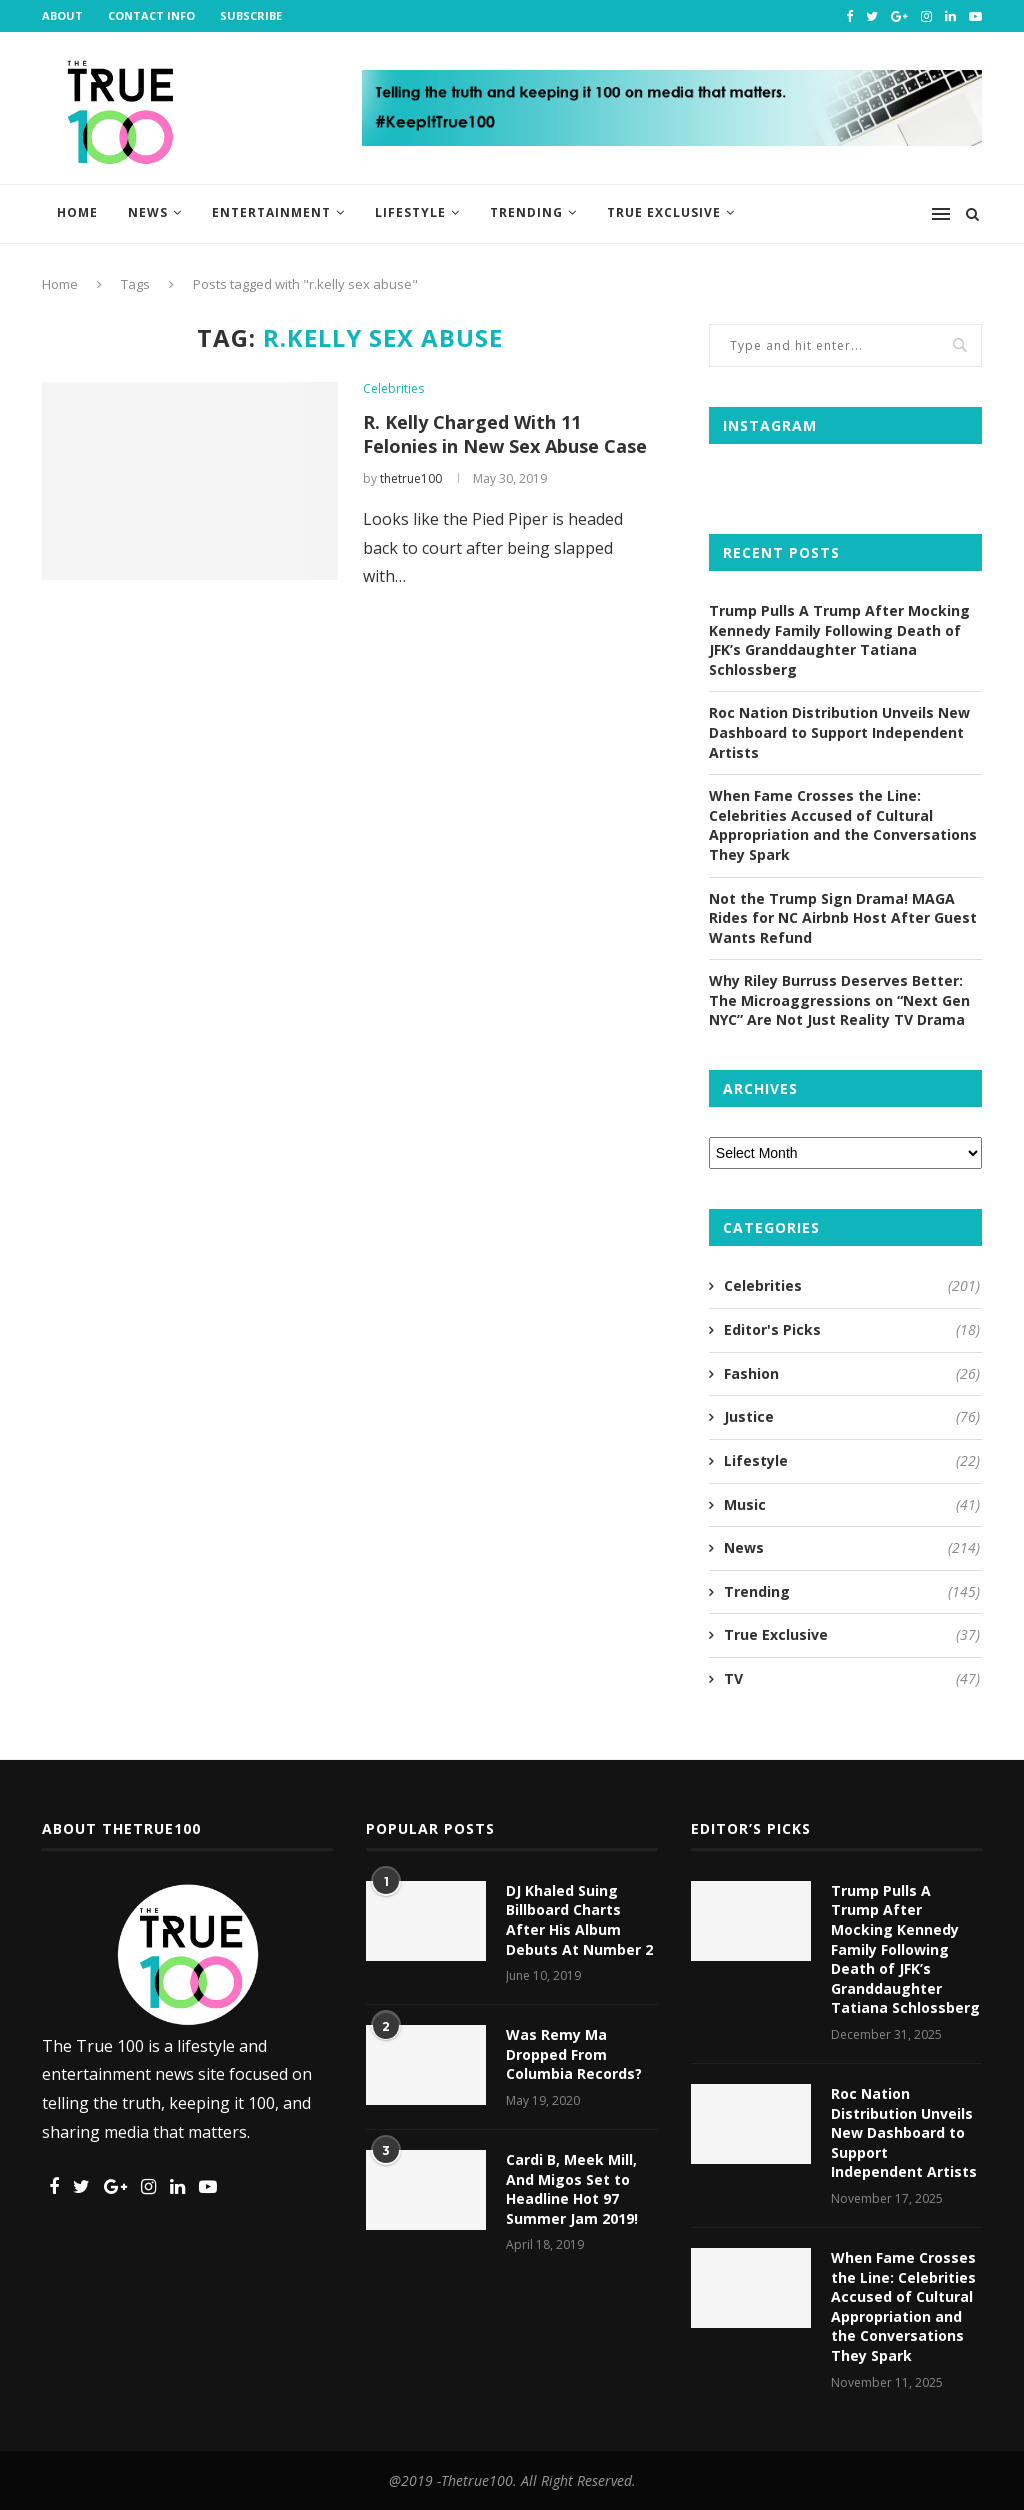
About (62, 15)
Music (852, 1505)
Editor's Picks (852, 1330)
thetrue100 (411, 478)
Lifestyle (410, 212)
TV (852, 1679)
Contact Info (151, 15)
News (148, 212)
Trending (526, 212)
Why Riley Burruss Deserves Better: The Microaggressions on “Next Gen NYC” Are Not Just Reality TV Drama (839, 1000)
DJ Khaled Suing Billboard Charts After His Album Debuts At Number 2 (579, 1920)
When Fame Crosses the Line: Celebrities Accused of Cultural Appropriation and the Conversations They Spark (843, 825)
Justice (852, 1417)
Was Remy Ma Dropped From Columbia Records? (574, 2054)
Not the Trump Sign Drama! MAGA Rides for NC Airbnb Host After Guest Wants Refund (843, 918)
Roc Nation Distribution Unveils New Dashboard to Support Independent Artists (839, 732)
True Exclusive (664, 212)
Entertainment (271, 212)
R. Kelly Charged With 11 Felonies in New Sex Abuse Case (505, 434)
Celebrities (393, 389)
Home (77, 212)
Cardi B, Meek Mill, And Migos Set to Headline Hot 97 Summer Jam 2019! (572, 2189)
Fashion (852, 1374)
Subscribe (251, 15)
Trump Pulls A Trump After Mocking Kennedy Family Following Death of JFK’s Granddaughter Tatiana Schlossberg (839, 640)
